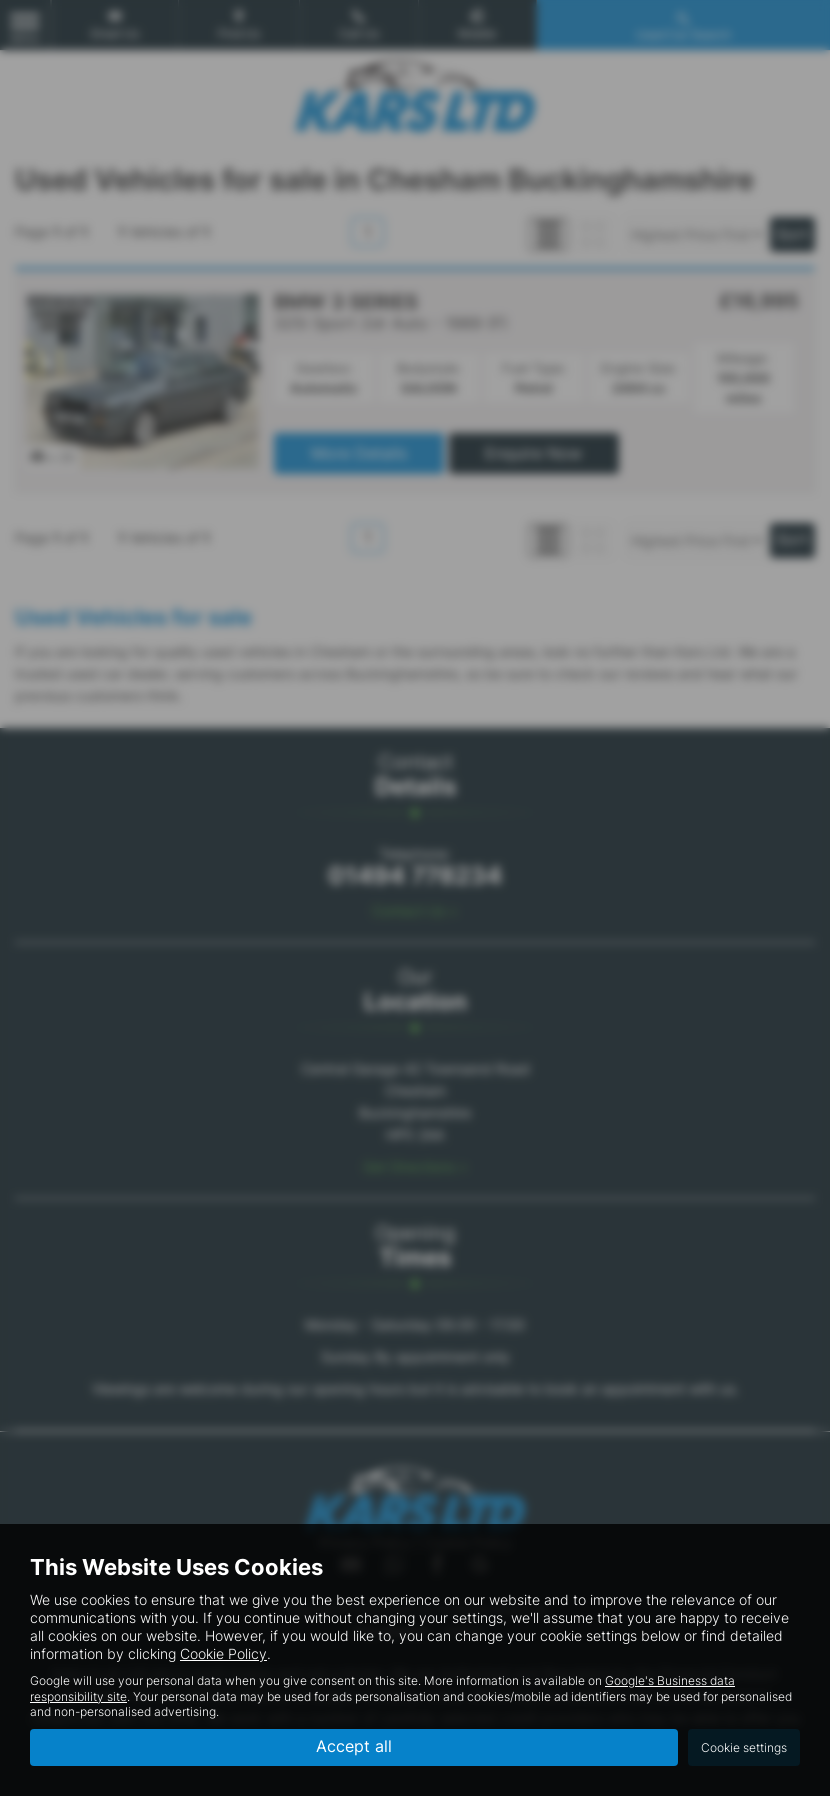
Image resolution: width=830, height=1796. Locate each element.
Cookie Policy (223, 1653)
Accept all (354, 1747)
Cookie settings (744, 1747)
